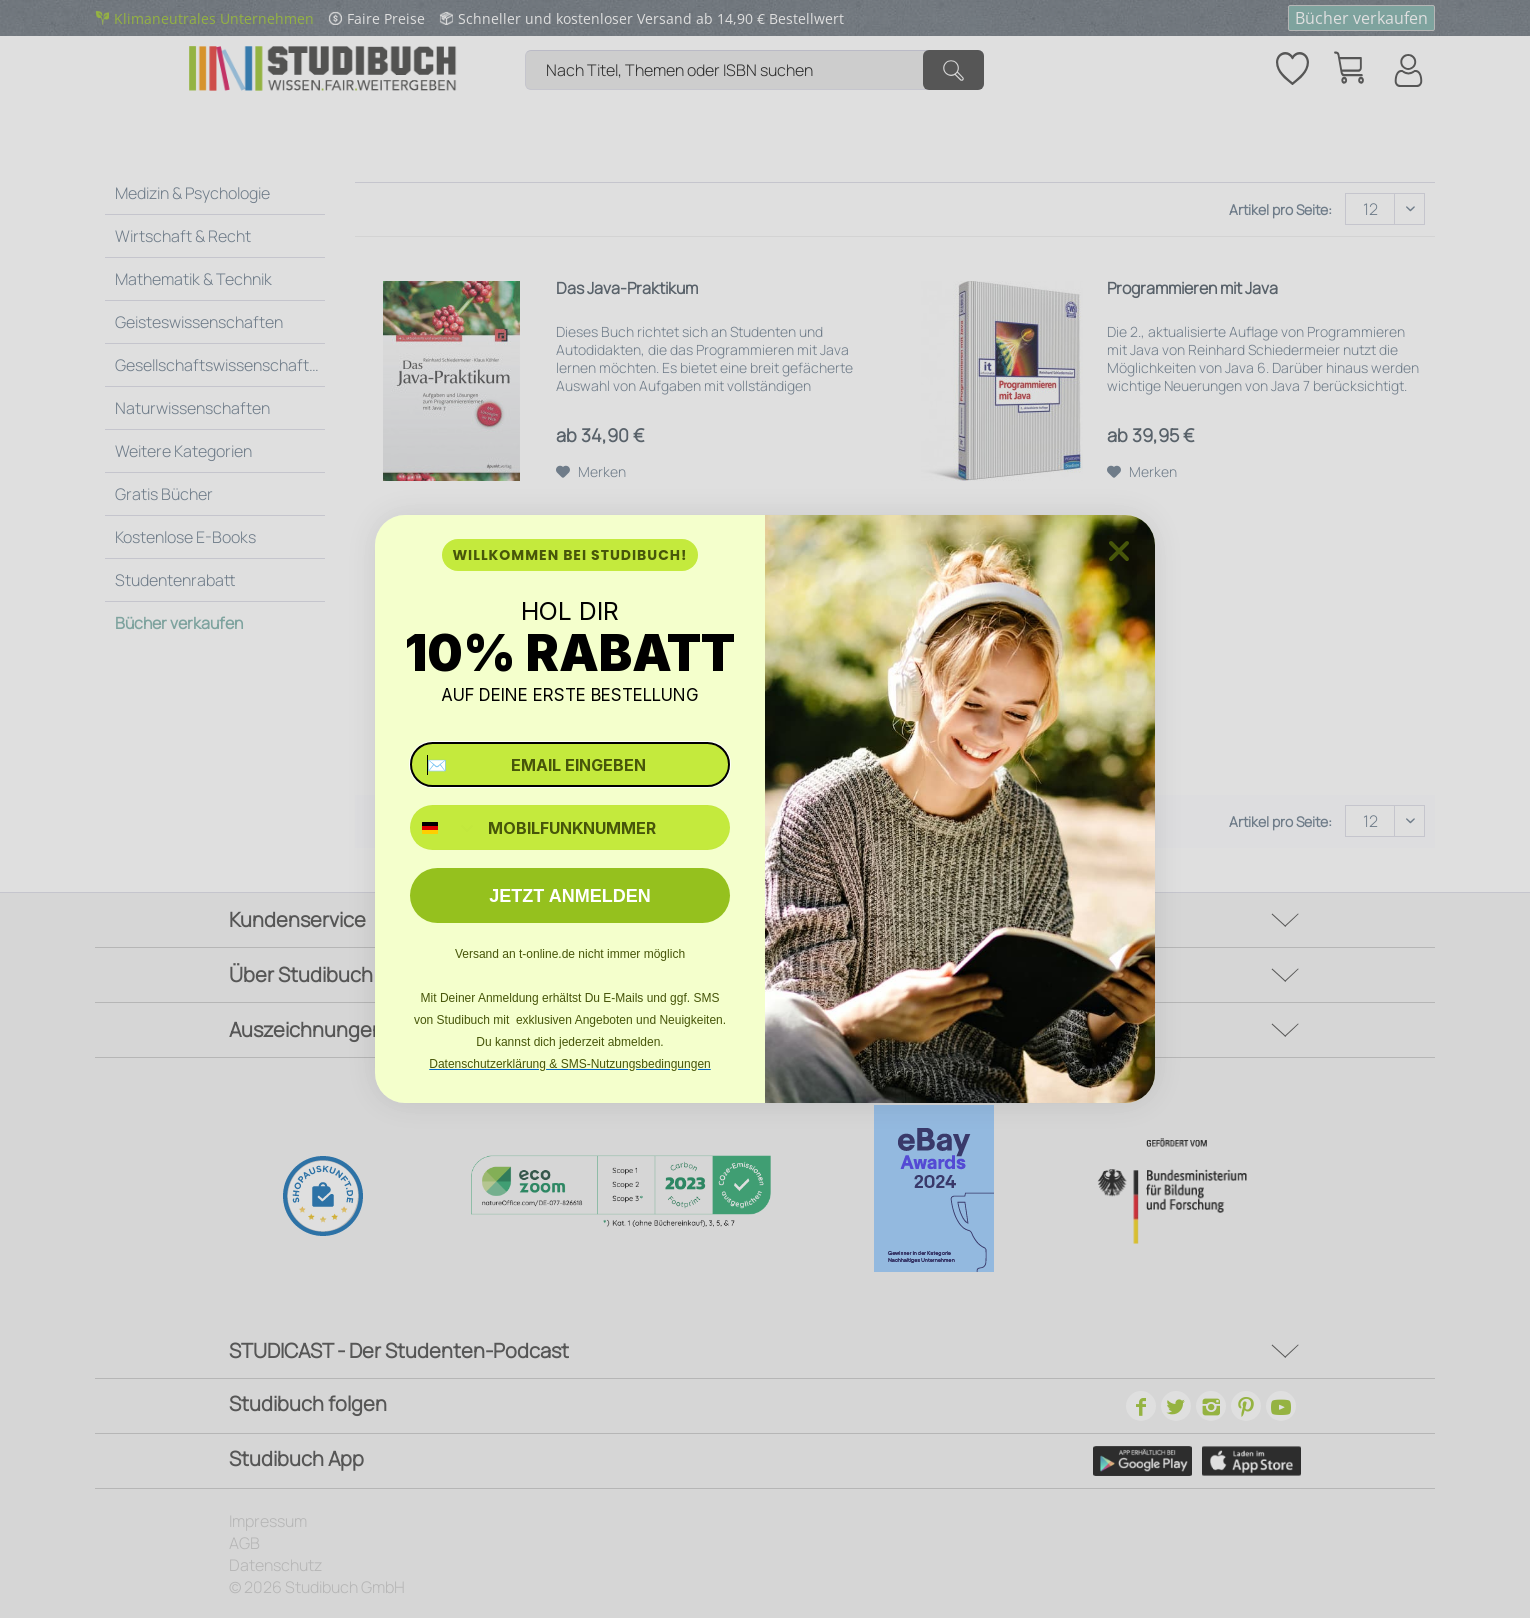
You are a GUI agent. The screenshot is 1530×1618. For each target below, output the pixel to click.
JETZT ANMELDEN (569, 896)
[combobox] (444, 827)
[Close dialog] (1119, 551)
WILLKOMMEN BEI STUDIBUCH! (569, 555)
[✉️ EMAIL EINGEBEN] (570, 764)
